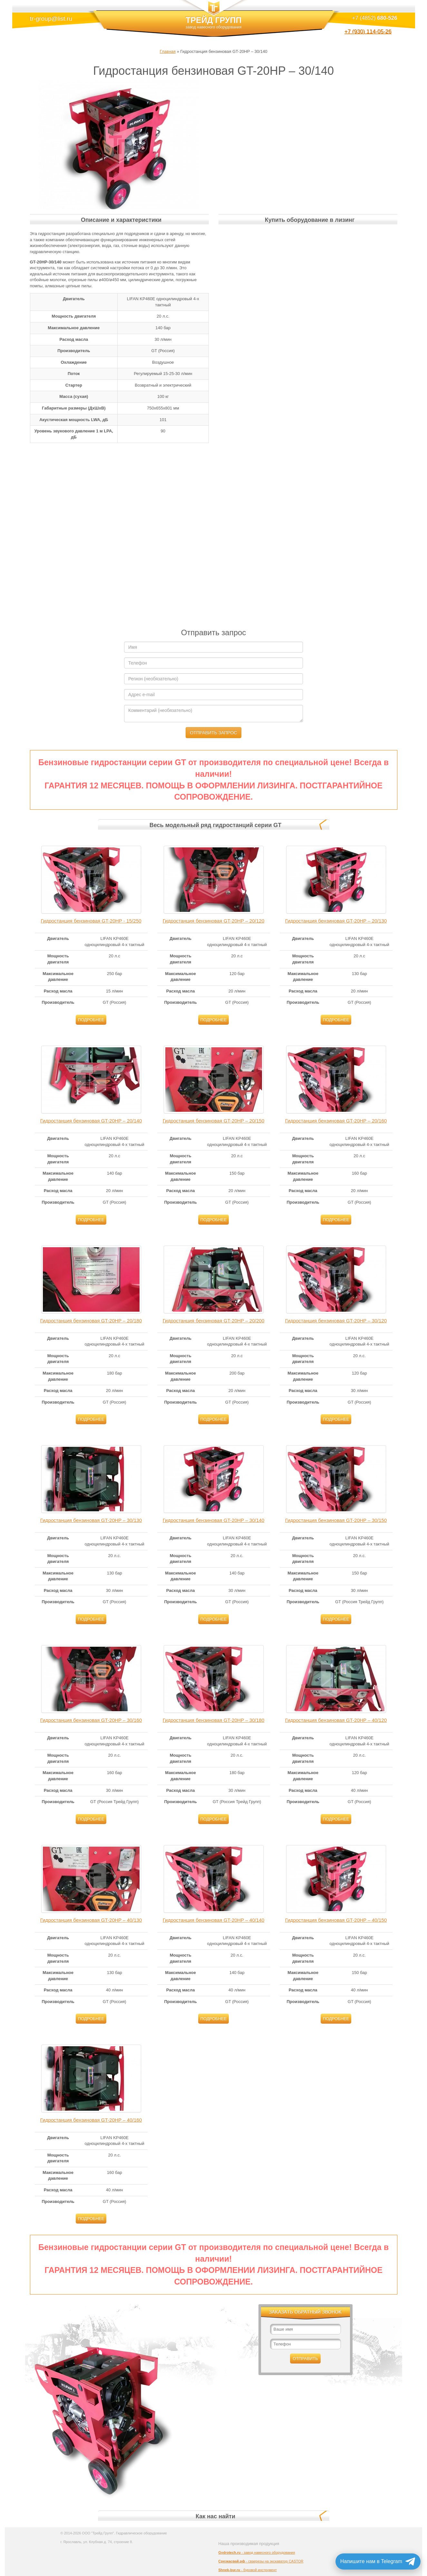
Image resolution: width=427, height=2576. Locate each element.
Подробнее (91, 1019)
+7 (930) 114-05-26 (368, 32)
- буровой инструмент (247, 2570)
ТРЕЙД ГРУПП (214, 24)
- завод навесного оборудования (256, 2552)
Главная (168, 51)
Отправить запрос (213, 732)
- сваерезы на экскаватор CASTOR (261, 2561)
